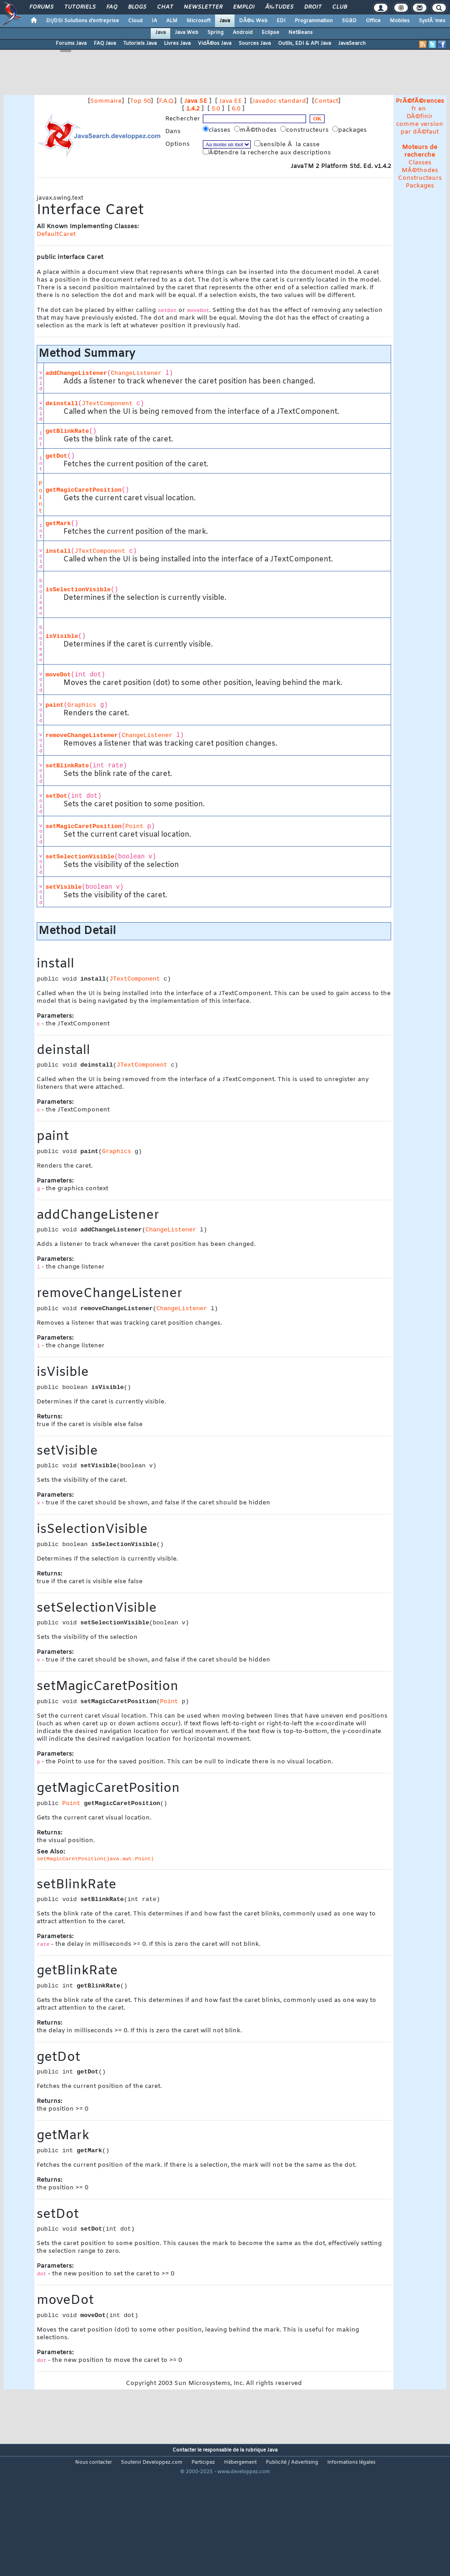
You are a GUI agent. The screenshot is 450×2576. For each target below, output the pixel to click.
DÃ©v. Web (253, 21)
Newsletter (203, 7)
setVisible (63, 887)
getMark (58, 523)
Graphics (81, 705)
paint (54, 705)
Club (339, 7)
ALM (171, 21)
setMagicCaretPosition (83, 826)
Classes (419, 163)
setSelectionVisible (79, 856)
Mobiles (400, 21)
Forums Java (71, 43)
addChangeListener (76, 373)
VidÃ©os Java (214, 43)
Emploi (243, 7)
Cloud (135, 21)
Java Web (186, 32)
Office (373, 21)
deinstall (61, 403)
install (58, 551)
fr (414, 109)
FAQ (111, 7)
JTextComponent (107, 403)
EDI (281, 21)
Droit (312, 7)
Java (225, 21)
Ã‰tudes (279, 7)
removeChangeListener (81, 735)
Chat (165, 7)
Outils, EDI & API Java (304, 43)
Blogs (137, 7)
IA (154, 21)
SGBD (349, 21)
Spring (215, 32)
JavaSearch (352, 43)
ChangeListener (136, 373)
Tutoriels (79, 7)
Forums (41, 7)
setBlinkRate (67, 765)
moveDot (58, 674)
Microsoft (199, 21)
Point (40, 497)
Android (243, 32)
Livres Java (177, 43)
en (422, 109)
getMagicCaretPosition (83, 490)
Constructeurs (420, 178)
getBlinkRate (67, 431)
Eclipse (270, 32)
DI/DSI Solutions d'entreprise (82, 21)
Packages (420, 186)
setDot (56, 796)
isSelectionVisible (77, 589)
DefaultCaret (56, 234)
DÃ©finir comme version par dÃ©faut (419, 124)
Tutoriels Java (140, 43)
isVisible (61, 636)
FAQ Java (105, 43)
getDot (56, 456)
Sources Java (255, 43)
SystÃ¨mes (432, 21)
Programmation (314, 21)
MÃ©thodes (420, 170)
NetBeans (300, 32)
